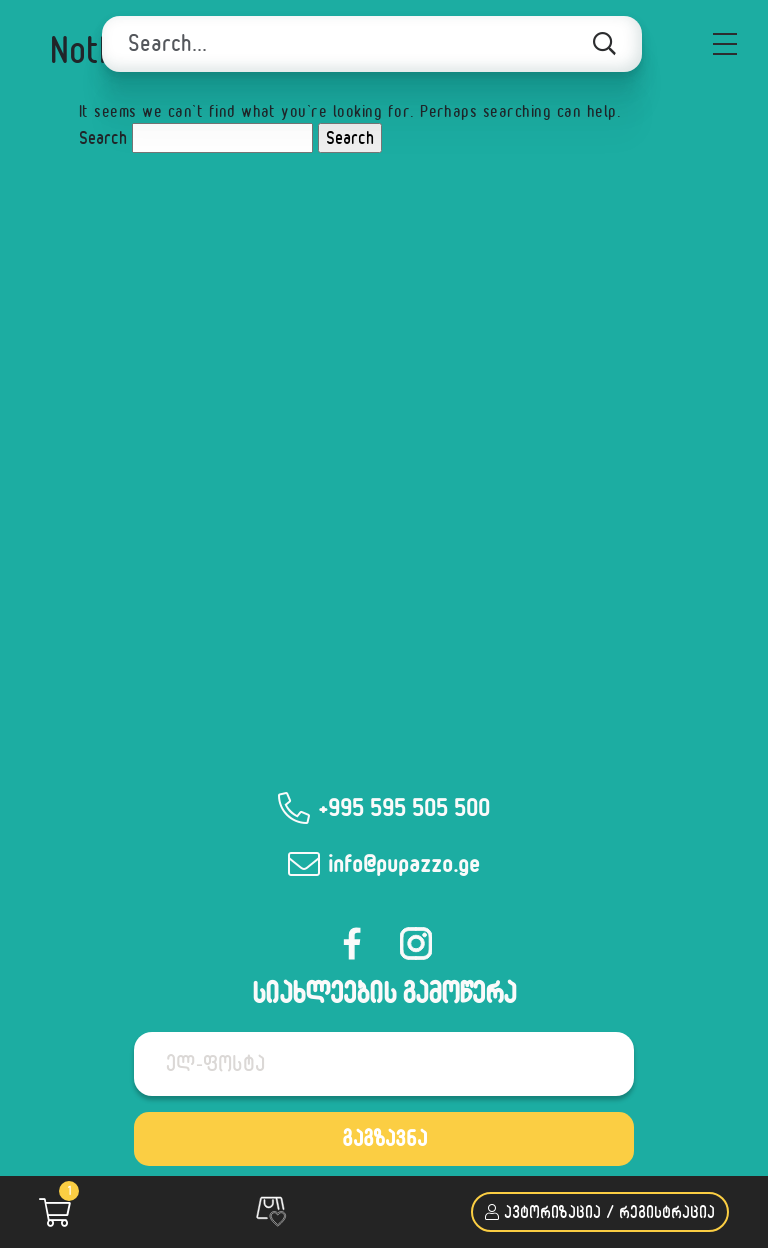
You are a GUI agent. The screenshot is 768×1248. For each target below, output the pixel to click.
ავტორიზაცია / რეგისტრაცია (600, 1211)
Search (103, 137)
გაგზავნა (384, 1138)
